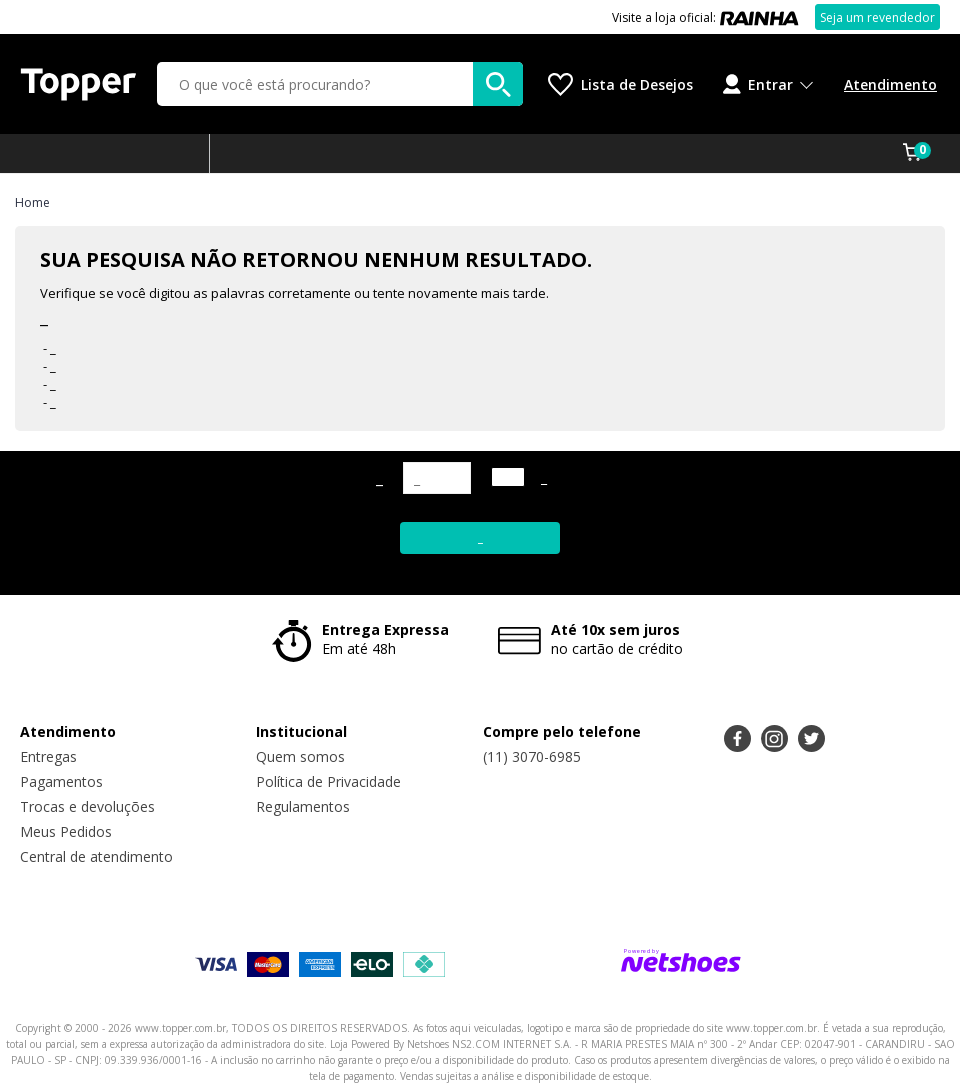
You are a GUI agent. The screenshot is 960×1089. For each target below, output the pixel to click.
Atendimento (890, 84)
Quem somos (300, 756)
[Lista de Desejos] (620, 84)
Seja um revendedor (877, 17)
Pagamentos (61, 781)
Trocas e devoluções (87, 806)
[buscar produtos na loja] (498, 84)
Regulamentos (303, 806)
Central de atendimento (96, 856)
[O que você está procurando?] (340, 84)
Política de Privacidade (328, 781)
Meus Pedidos (66, 831)
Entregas (48, 756)
